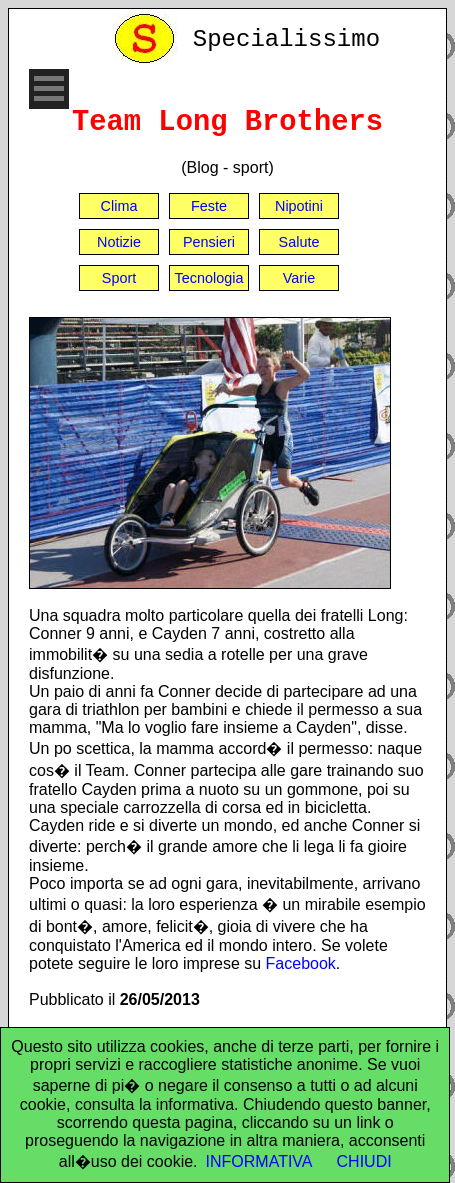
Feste (209, 206)
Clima (119, 206)
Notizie (119, 242)
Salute (299, 242)
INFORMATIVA (259, 1161)
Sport (119, 278)
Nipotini (299, 206)
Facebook (301, 963)
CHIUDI (364, 1161)
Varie (299, 278)
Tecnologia (209, 278)
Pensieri (209, 242)
